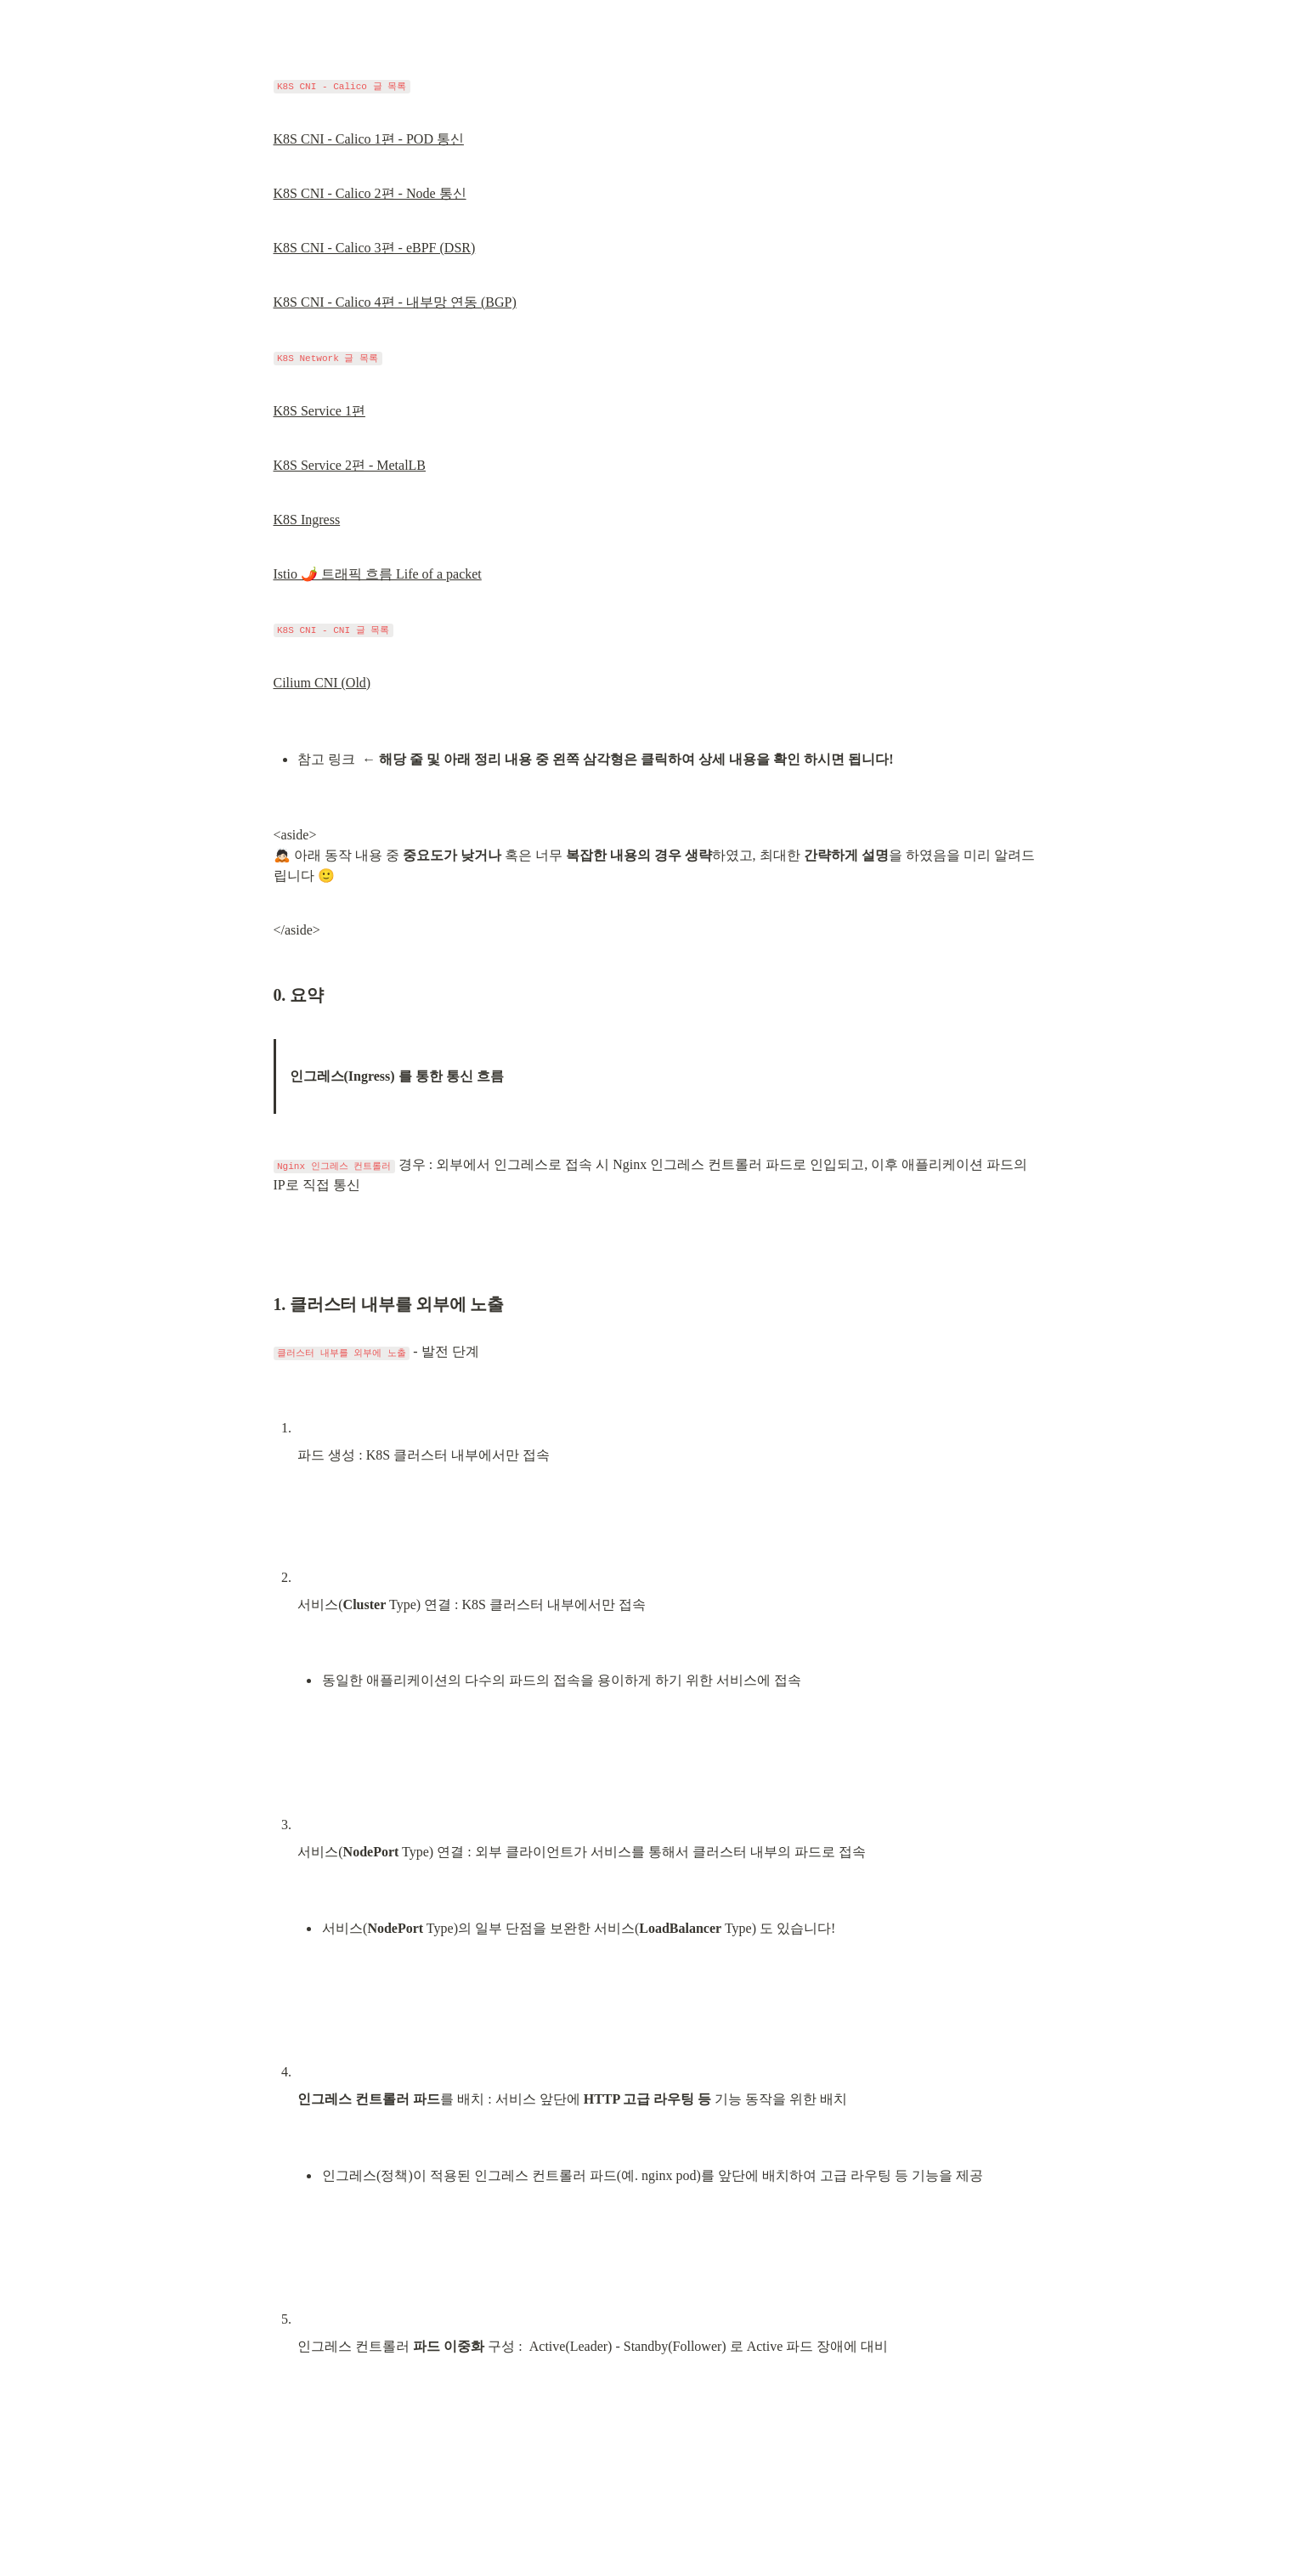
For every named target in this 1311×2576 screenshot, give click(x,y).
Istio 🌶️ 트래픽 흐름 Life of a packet (378, 574)
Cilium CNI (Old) (322, 682)
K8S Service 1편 (319, 411)
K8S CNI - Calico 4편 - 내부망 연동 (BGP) (395, 302)
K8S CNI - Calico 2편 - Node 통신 (370, 193)
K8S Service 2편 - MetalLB (350, 465)
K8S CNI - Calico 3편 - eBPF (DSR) (375, 247)
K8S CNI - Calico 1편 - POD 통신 (369, 139)
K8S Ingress (307, 519)
